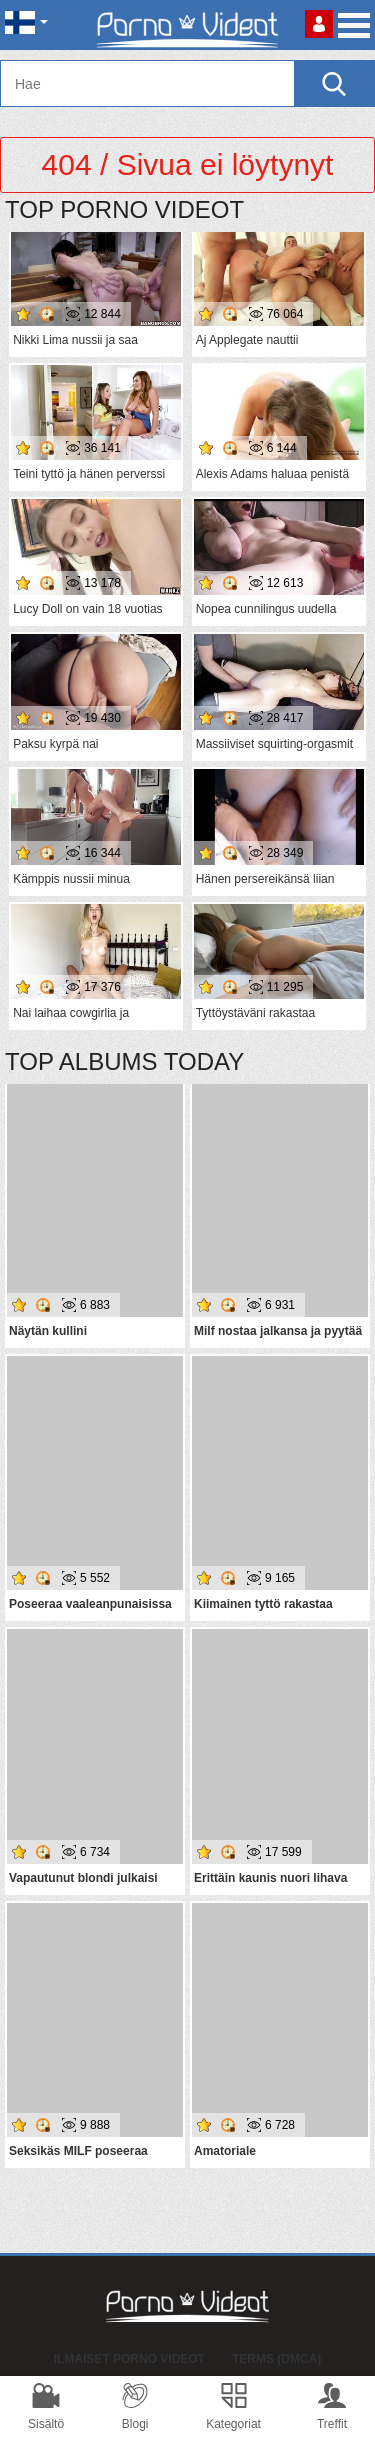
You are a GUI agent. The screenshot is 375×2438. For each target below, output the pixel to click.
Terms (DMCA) (276, 2359)
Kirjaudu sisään (319, 24)
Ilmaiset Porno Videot (129, 2359)
